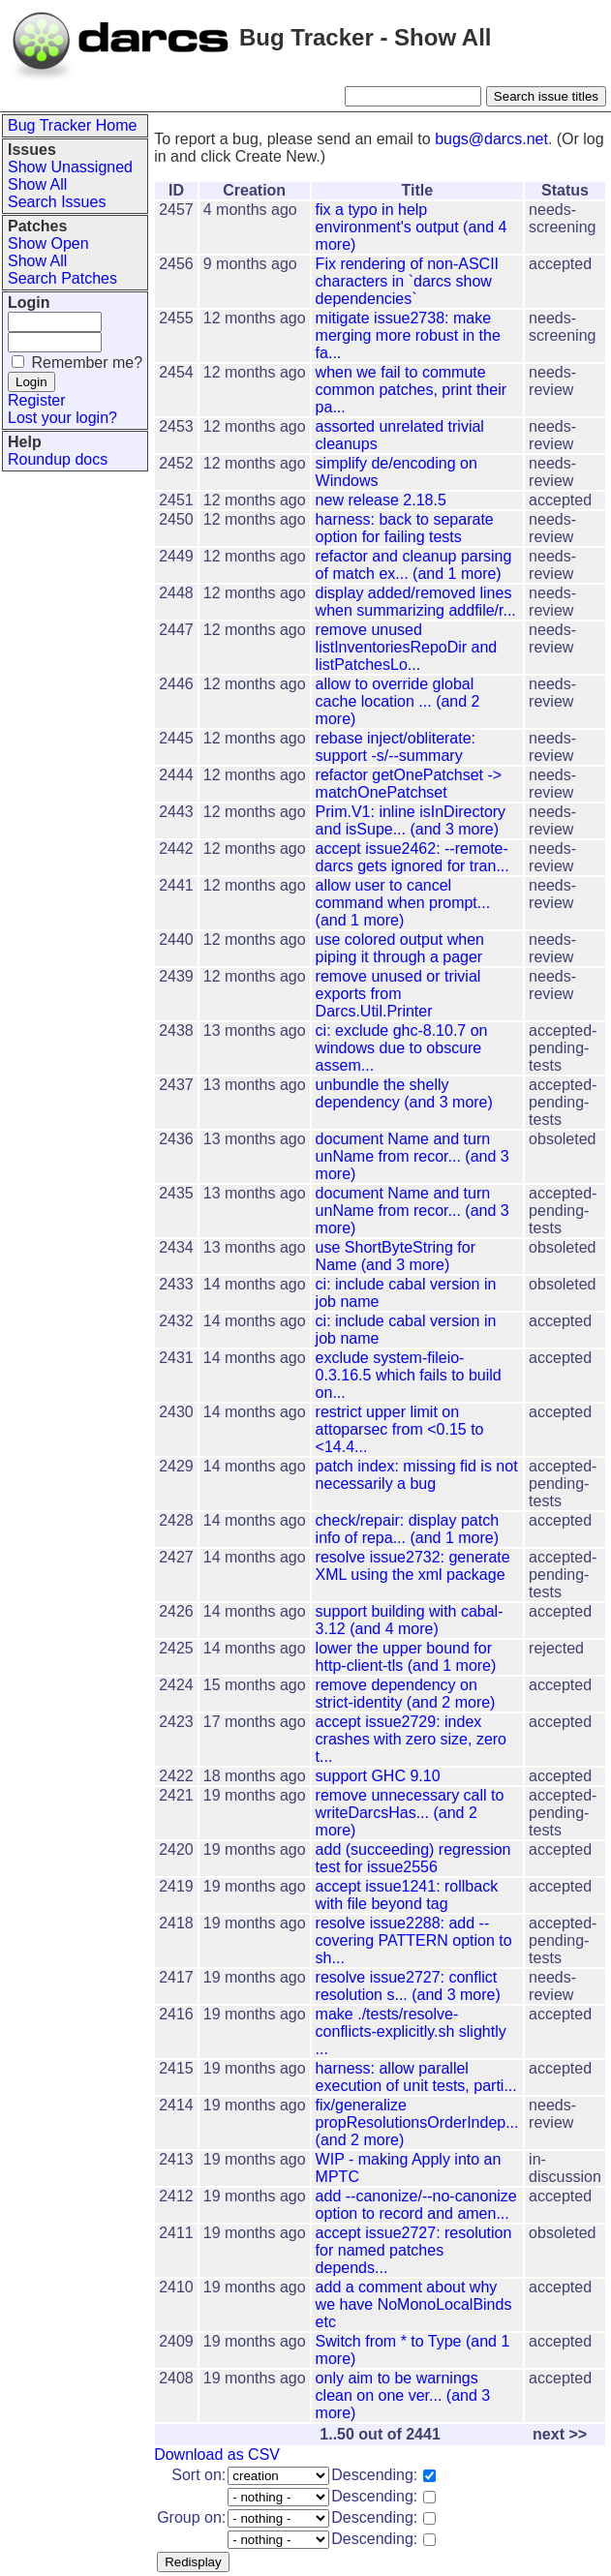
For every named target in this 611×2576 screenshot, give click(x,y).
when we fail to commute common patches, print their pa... (411, 389)
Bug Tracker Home (72, 125)
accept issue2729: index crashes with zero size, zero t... (411, 1739)
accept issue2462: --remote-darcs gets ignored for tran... (412, 857)
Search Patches (62, 278)
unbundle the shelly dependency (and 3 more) (404, 1093)
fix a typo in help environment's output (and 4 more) (411, 227)
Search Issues (57, 202)
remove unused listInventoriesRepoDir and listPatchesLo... (407, 647)
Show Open (48, 243)
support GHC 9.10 (378, 1776)
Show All (37, 184)
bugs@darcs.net (491, 139)
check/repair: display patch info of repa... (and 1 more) (407, 1529)
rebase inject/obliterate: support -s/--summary (395, 747)
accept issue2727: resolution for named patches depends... (414, 2250)
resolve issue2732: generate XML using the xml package (413, 1566)
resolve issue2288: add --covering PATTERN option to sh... (414, 1940)
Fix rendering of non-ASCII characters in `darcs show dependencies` (407, 281)
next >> (560, 2434)
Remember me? (86, 362)
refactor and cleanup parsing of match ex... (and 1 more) (414, 565)
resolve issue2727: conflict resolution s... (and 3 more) (408, 1986)
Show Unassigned (70, 167)
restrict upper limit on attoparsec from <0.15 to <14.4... (400, 1429)
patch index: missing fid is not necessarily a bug (417, 1475)
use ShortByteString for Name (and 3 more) (395, 1256)
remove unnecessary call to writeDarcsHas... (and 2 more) (410, 1812)
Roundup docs (57, 459)
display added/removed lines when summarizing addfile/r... (416, 602)
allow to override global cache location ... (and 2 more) (398, 701)
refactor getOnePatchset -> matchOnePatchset (409, 784)
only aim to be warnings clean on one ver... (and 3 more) (403, 2395)
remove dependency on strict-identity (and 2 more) (406, 1694)
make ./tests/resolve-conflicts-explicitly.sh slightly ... (411, 2031)
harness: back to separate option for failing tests (405, 528)
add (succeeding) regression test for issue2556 (413, 1858)
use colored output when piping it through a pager (400, 948)
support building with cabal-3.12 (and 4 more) (410, 1620)
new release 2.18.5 (381, 500)
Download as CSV (217, 2454)
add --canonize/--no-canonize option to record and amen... (416, 2205)
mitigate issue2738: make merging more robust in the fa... (408, 335)
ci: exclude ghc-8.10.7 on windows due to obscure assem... (402, 1048)
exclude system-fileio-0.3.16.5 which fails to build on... (409, 1375)
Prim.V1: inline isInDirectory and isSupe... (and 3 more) (411, 820)
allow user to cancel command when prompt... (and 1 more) (403, 902)
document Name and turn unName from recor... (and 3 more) (412, 1156)
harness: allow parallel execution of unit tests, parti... (416, 2077)
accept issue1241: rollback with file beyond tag (407, 1895)
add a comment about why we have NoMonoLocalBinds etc (414, 2304)
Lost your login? (62, 417)
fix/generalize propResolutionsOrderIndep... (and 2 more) (417, 2122)
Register (37, 400)
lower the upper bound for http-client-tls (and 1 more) (406, 1657)
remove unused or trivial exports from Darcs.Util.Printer (398, 993)
